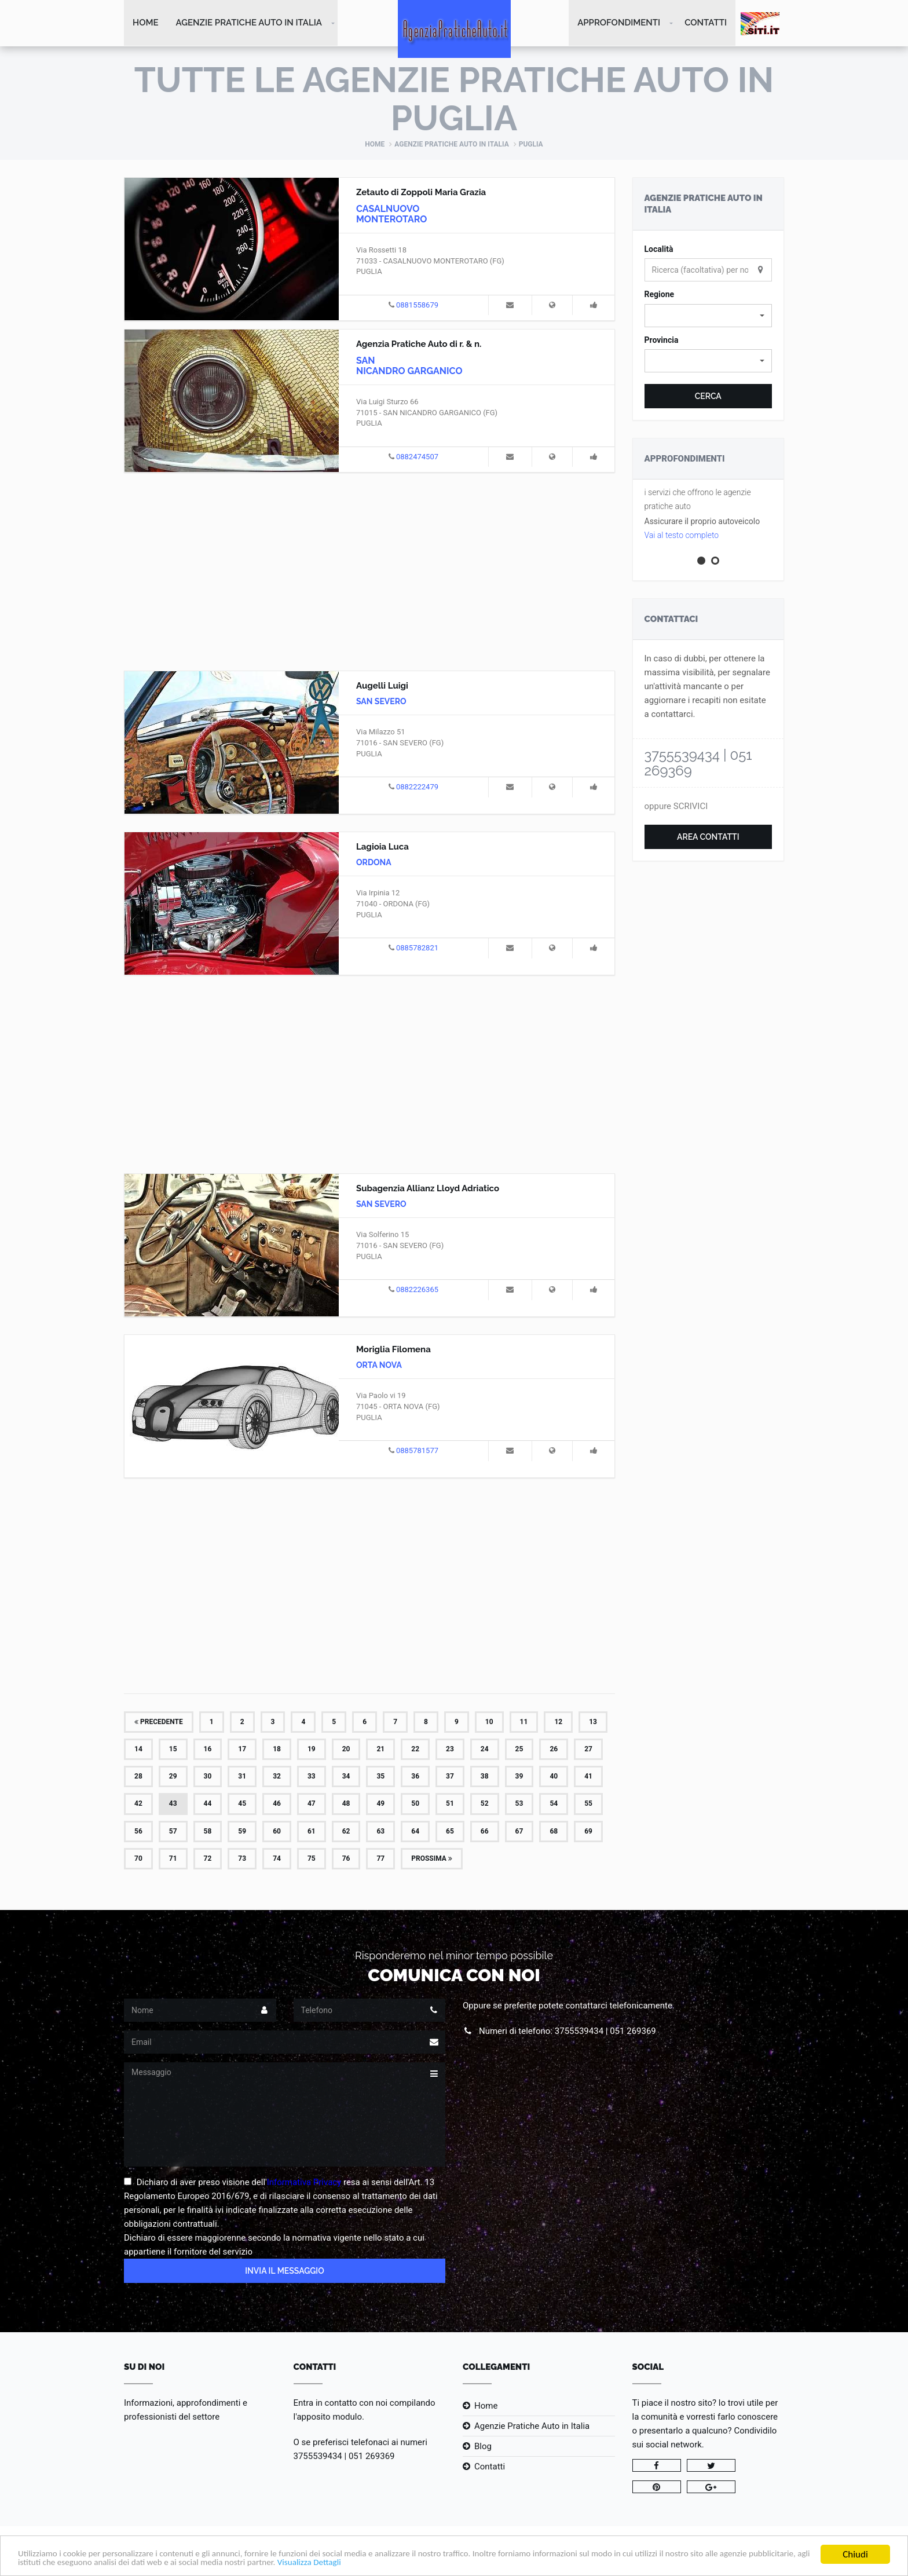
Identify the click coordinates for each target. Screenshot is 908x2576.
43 (173, 1805)
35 (380, 1777)
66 (485, 1832)
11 (524, 1723)
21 (380, 1750)
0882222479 (417, 788)
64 (415, 1832)
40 (554, 1777)
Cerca (708, 397)
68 (554, 1832)
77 (380, 1860)
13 (593, 1723)
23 (450, 1750)
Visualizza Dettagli (449, 2562)
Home (146, 23)
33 (311, 1777)
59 (242, 1832)
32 (277, 1777)
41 (588, 1777)
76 (346, 1860)
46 (277, 1805)
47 (311, 1805)
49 (380, 1805)
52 (485, 1805)
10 (489, 1723)
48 (346, 1805)
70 (138, 1860)
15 (173, 1750)
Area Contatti (708, 838)
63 (380, 1832)
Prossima (431, 1860)
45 (242, 1805)
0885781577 (417, 1451)
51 (450, 1805)
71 (173, 1860)
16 (208, 1750)
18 (277, 1750)
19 (311, 1750)
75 (311, 1860)
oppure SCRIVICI (676, 807)
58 (208, 1832)
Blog (483, 2447)
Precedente (158, 1723)
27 (588, 1750)
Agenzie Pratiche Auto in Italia (249, 23)
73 (242, 1860)
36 (415, 1777)
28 (138, 1777)
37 (450, 1777)
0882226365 (417, 1290)
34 (346, 1777)
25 (519, 1750)
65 (450, 1832)
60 (277, 1832)
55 (588, 1805)
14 (138, 1750)
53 (519, 1805)
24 (485, 1750)
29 (173, 1777)
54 (554, 1805)
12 (558, 1723)
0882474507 (417, 457)
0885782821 (417, 949)
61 (311, 1832)
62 (346, 1832)
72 (208, 1860)
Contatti (705, 23)
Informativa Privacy (304, 2183)
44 (208, 1805)
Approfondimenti (618, 23)
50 (415, 1805)
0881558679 (417, 306)
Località (659, 250)
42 (138, 1805)
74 (277, 1860)
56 (138, 1832)
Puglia (531, 145)
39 (519, 1777)
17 (242, 1750)
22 (415, 1750)
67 (519, 1832)
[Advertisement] (369, 571)
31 (242, 1777)
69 (588, 1832)
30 (208, 1777)
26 (554, 1750)
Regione (660, 295)
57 (173, 1832)
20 (346, 1750)
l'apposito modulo (328, 2418)
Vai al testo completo (682, 536)
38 (485, 1777)
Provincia (662, 341)
